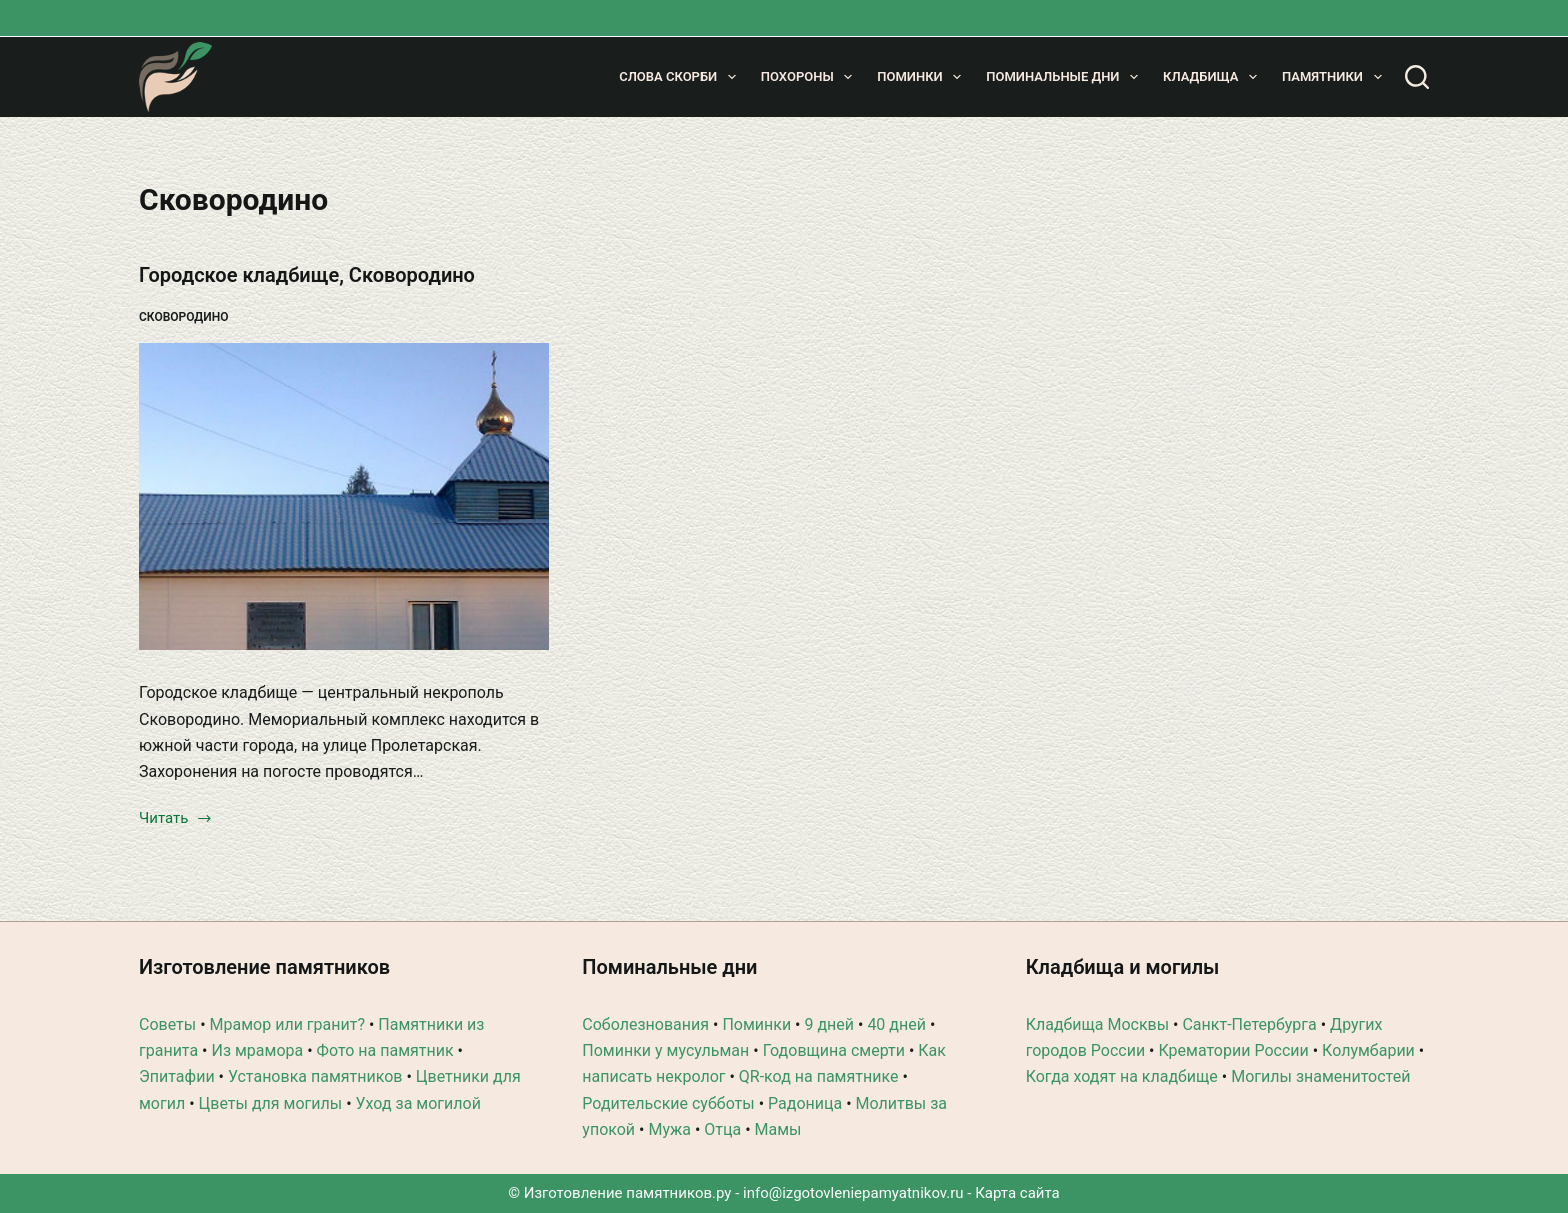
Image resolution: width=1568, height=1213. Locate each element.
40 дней (896, 1024)
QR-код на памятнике (819, 1076)
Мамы (778, 1129)
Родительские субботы (668, 1103)
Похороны (810, 77)
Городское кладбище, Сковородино (307, 275)
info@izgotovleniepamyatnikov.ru (853, 1193)
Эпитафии (177, 1076)
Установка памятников (315, 1076)
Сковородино (184, 317)
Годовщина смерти (834, 1050)
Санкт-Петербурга (1249, 1024)
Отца (722, 1129)
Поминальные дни (1066, 77)
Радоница (805, 1103)
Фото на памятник (385, 1050)
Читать (176, 820)
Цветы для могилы (271, 1103)
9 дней (829, 1024)
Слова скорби (681, 77)
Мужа (669, 1129)
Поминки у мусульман (665, 1050)
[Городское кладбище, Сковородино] (344, 497)
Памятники (1335, 77)
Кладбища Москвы (1097, 1024)
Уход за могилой (418, 1103)
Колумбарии (1368, 1050)
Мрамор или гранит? (287, 1024)
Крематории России (1233, 1050)
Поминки (923, 77)
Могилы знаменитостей (1320, 1076)
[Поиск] (1417, 77)
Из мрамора (257, 1050)
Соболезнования (645, 1024)
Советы (167, 1024)
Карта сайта (1017, 1193)
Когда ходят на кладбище (1122, 1076)
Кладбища (1214, 77)
